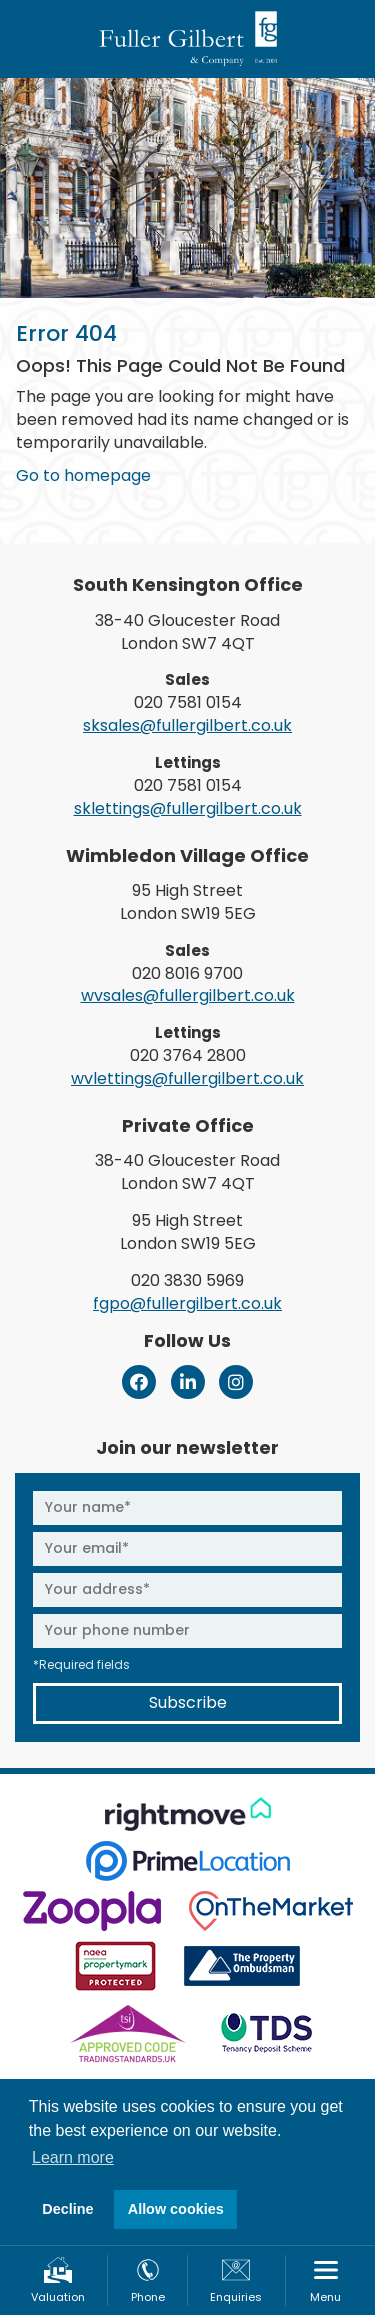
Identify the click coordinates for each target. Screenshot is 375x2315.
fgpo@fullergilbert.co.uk (187, 1303)
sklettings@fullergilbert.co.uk (188, 808)
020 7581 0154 (188, 702)
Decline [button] (67, 2209)
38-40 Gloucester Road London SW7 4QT (187, 632)
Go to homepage (83, 475)
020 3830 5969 (187, 1280)
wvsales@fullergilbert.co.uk (188, 995)
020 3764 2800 (188, 1055)
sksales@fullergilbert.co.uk (187, 725)
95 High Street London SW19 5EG (188, 902)
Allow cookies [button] (176, 2209)
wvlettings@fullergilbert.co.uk (187, 1078)
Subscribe (188, 1702)
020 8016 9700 (187, 973)
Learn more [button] (73, 2157)
